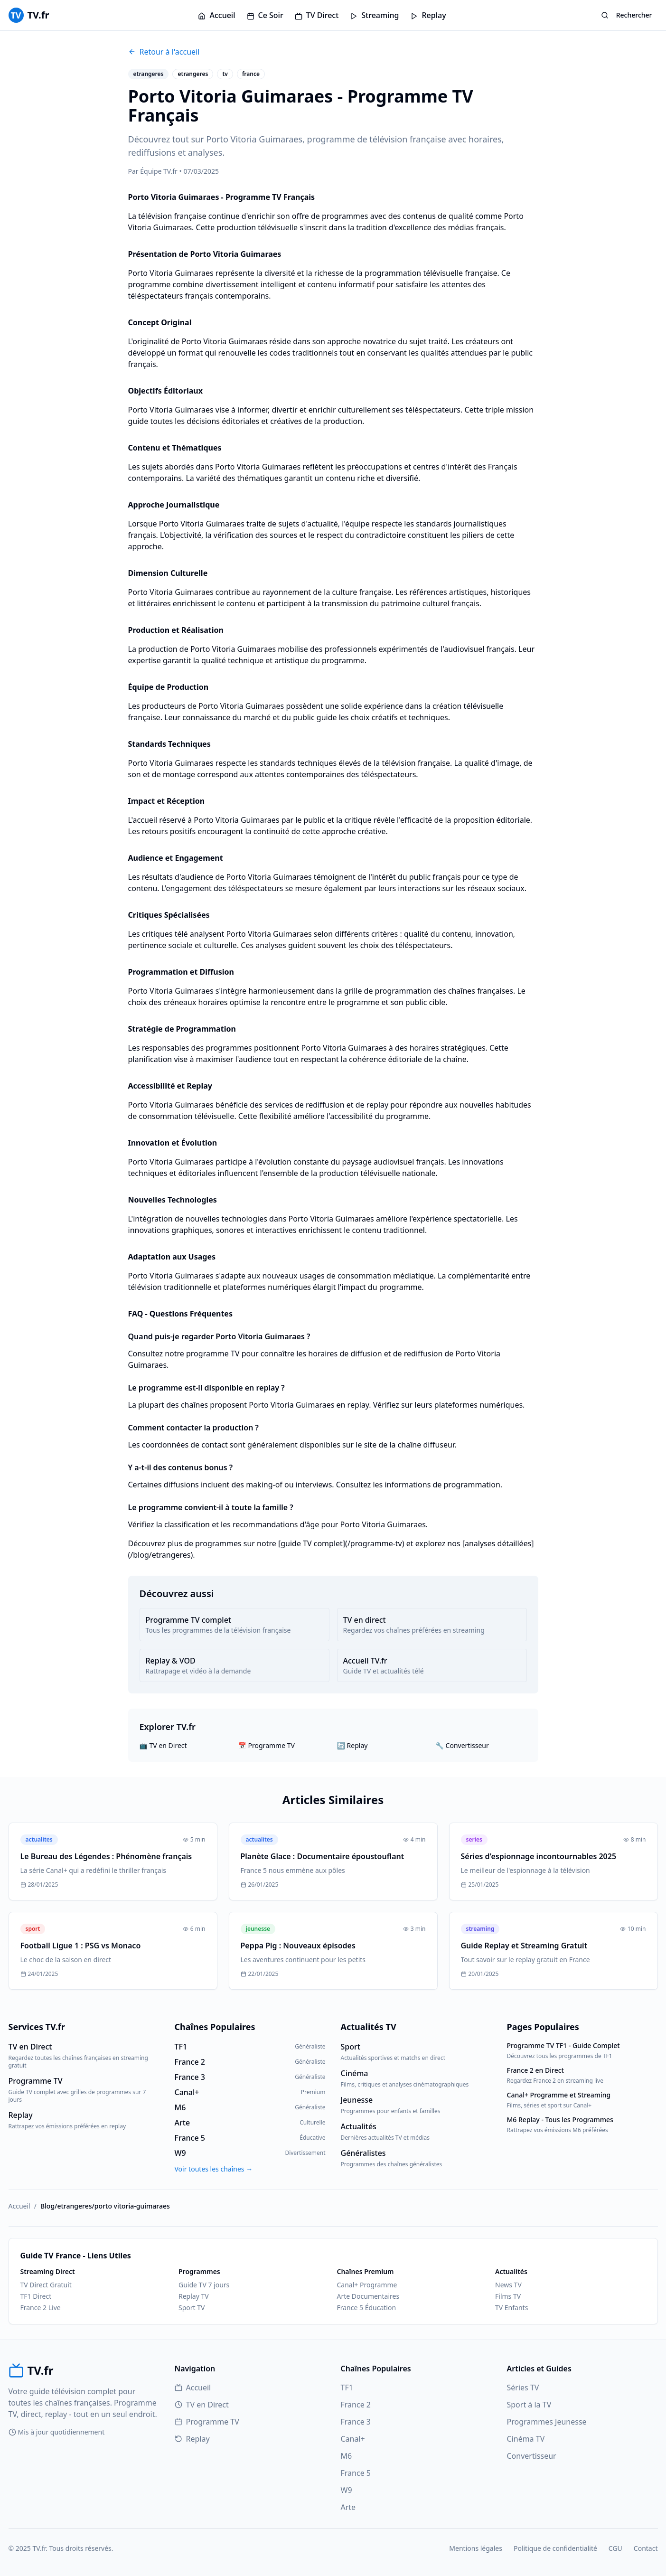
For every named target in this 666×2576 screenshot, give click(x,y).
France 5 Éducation (366, 2307)
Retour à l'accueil (164, 52)
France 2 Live (40, 2307)
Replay (428, 15)
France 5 (356, 2473)
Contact (646, 2548)
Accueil (216, 15)
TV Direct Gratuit (46, 2284)
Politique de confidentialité (555, 2548)
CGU (615, 2548)
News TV (508, 2284)
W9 (346, 2490)
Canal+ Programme (367, 2284)
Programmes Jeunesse (547, 2421)
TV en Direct (202, 2404)
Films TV (508, 2296)
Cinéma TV (526, 2439)
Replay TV (193, 2296)
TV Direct (317, 15)
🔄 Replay (352, 1745)
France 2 (356, 2404)
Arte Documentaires (368, 2296)
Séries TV (523, 2387)
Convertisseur (531, 2456)
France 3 (356, 2421)
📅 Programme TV (266, 1745)
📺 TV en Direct (163, 1745)
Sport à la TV (529, 2404)
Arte (348, 2507)
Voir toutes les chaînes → (214, 2168)
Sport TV (191, 2307)
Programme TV (207, 2421)
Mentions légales (475, 2548)
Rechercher (626, 14)
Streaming (374, 15)
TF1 (347, 2387)
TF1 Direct (36, 2296)
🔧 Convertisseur (462, 1745)
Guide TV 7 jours (203, 2284)
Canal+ (353, 2439)
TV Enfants (511, 2307)
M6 (346, 2456)
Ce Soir (265, 15)
